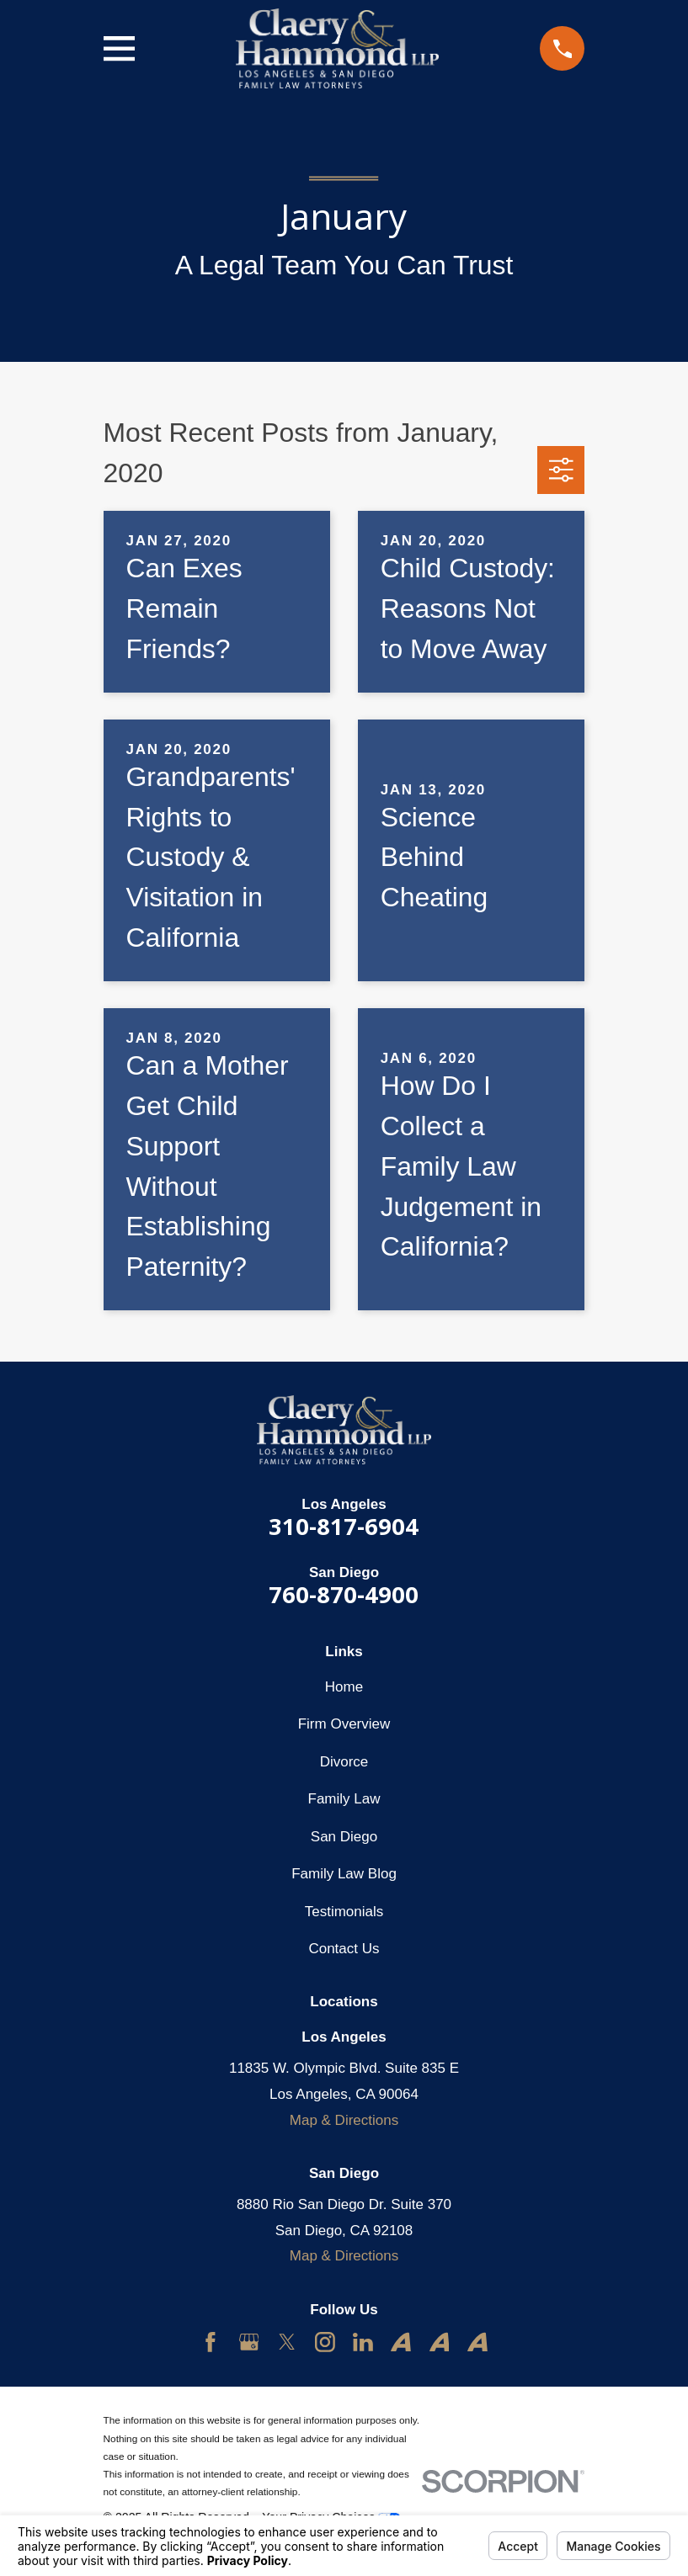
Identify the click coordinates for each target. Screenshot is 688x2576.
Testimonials (344, 1912)
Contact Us (343, 1949)
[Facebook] (210, 2342)
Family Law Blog (344, 1874)
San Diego (344, 1837)
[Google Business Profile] (249, 2342)
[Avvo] (401, 2342)
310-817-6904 (344, 1526)
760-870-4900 (344, 1594)
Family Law (344, 1799)
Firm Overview (344, 1724)
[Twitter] (287, 2342)
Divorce (344, 1762)
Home (344, 1687)
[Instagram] (325, 2342)
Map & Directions (344, 2120)
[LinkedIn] (363, 2342)
